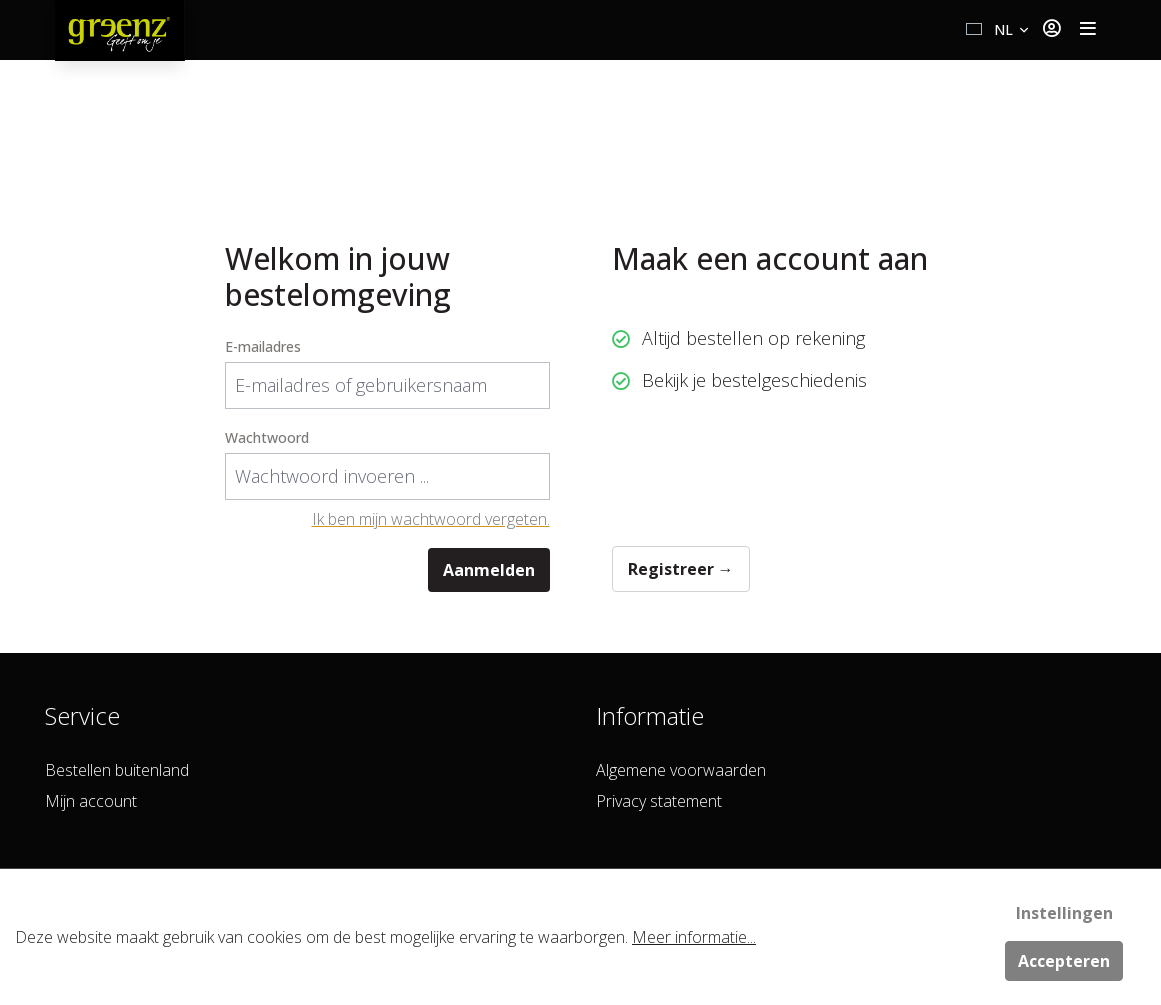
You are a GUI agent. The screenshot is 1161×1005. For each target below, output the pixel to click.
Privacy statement (659, 801)
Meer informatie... (694, 937)
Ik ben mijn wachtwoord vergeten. (431, 519)
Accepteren (1064, 961)
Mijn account (91, 801)
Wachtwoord (267, 437)
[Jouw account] (1051, 30)
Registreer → (681, 569)
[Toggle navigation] (1088, 30)
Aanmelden (489, 570)
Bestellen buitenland (117, 770)
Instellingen (1064, 913)
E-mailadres (263, 346)
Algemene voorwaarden (681, 770)
